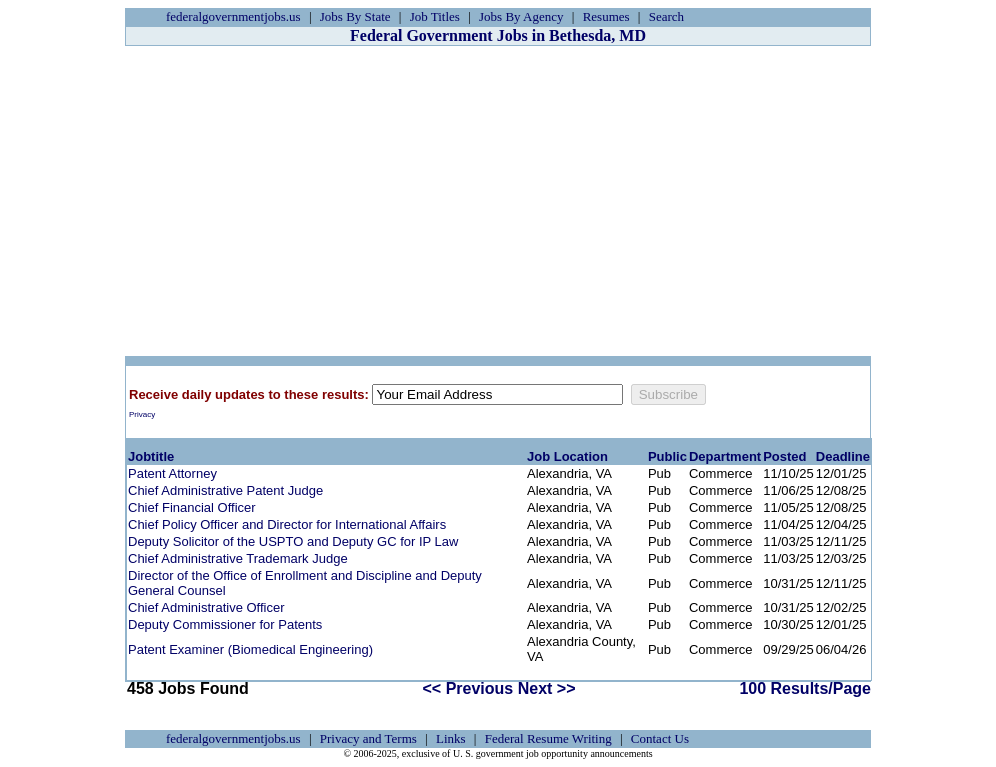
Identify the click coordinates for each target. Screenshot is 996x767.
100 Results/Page (805, 688)
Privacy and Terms (368, 738)
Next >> (547, 688)
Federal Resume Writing (548, 738)
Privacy (142, 414)
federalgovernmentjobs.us (233, 16)
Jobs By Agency (521, 16)
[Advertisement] (498, 201)
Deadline (843, 456)
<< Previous (468, 688)
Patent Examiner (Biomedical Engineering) (250, 649)
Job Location (567, 456)
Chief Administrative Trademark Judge (238, 558)
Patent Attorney (172, 473)
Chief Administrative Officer (206, 607)
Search (666, 16)
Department (725, 456)
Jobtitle (151, 456)
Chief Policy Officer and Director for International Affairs (287, 524)
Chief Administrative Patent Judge (225, 490)
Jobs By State (355, 16)
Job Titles (435, 16)
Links (451, 738)
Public (667, 456)
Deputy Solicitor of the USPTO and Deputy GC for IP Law (293, 541)
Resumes (606, 16)
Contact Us (660, 738)
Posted (784, 456)
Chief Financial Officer (192, 507)
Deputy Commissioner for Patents (225, 624)
